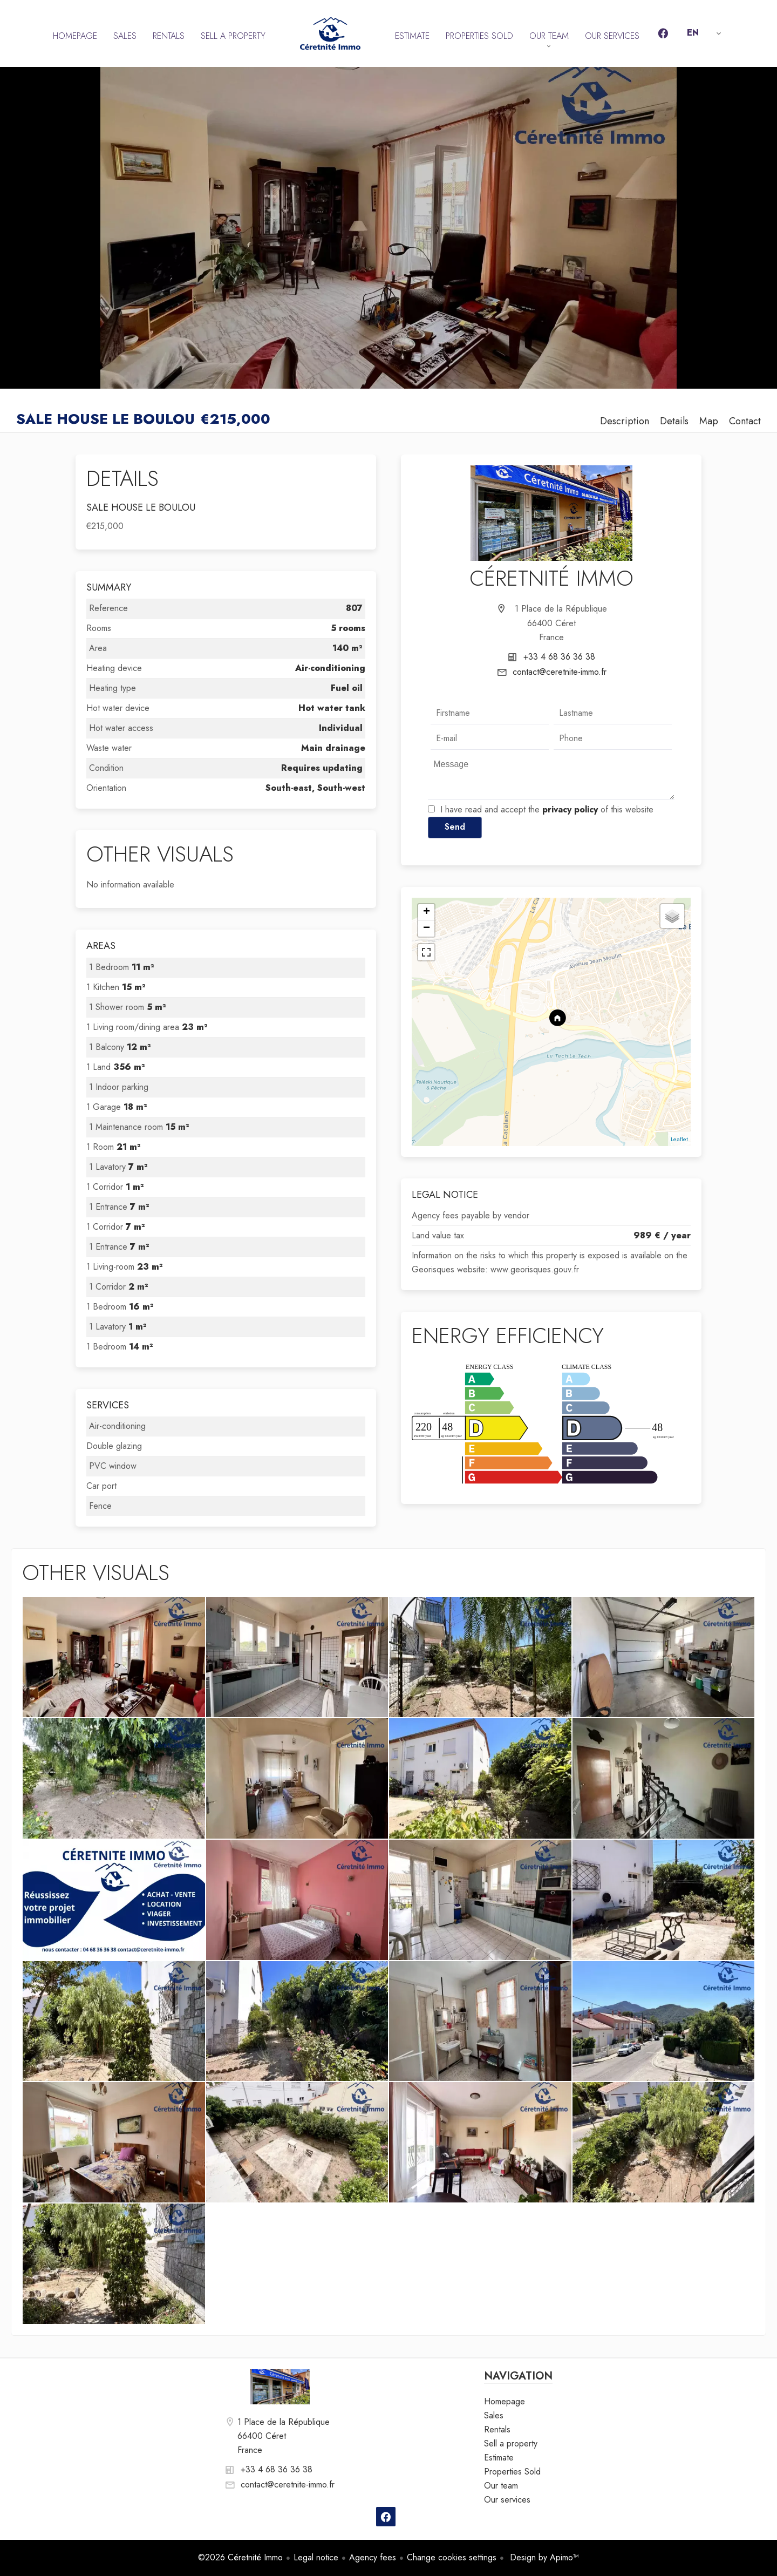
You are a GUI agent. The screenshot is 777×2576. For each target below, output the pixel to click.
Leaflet (679, 1139)
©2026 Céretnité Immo (240, 2557)
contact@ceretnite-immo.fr (559, 672)
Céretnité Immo (551, 578)
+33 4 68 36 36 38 (559, 656)
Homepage (330, 33)
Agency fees (372, 2557)
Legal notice (316, 2557)
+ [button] (426, 912)
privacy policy (570, 809)
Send (455, 827)
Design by (543, 2557)
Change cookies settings (451, 2557)
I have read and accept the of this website (546, 809)
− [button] (426, 928)
